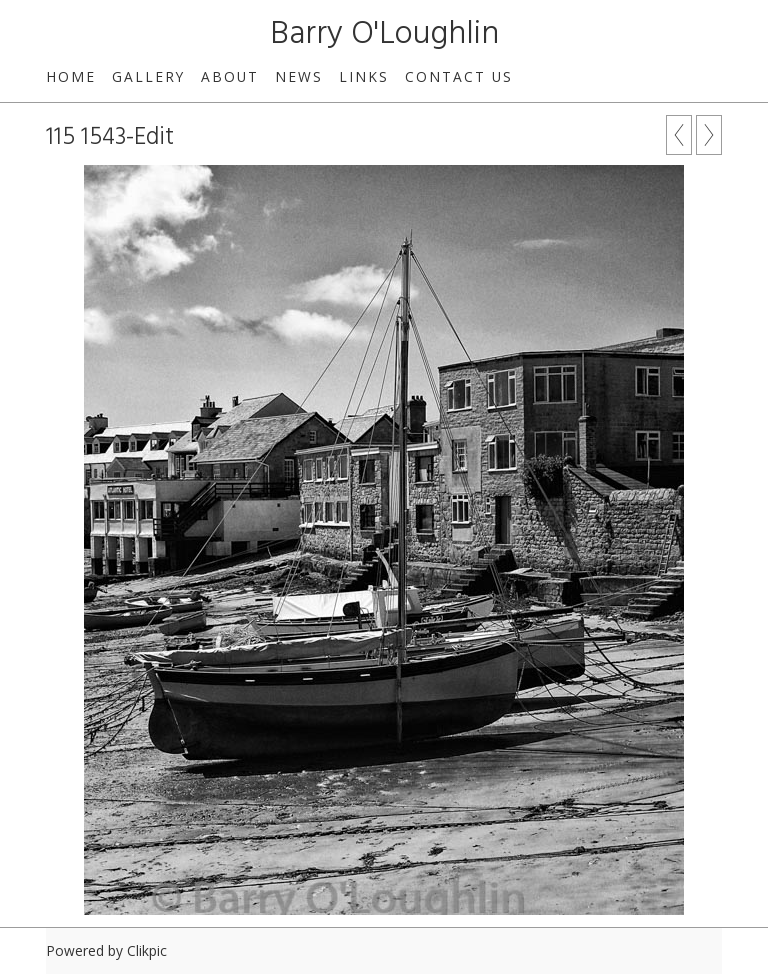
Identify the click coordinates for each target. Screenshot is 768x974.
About (230, 76)
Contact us (459, 76)
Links (364, 76)
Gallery (148, 76)
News (299, 76)
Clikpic (147, 950)
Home (71, 76)
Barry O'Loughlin (384, 34)
